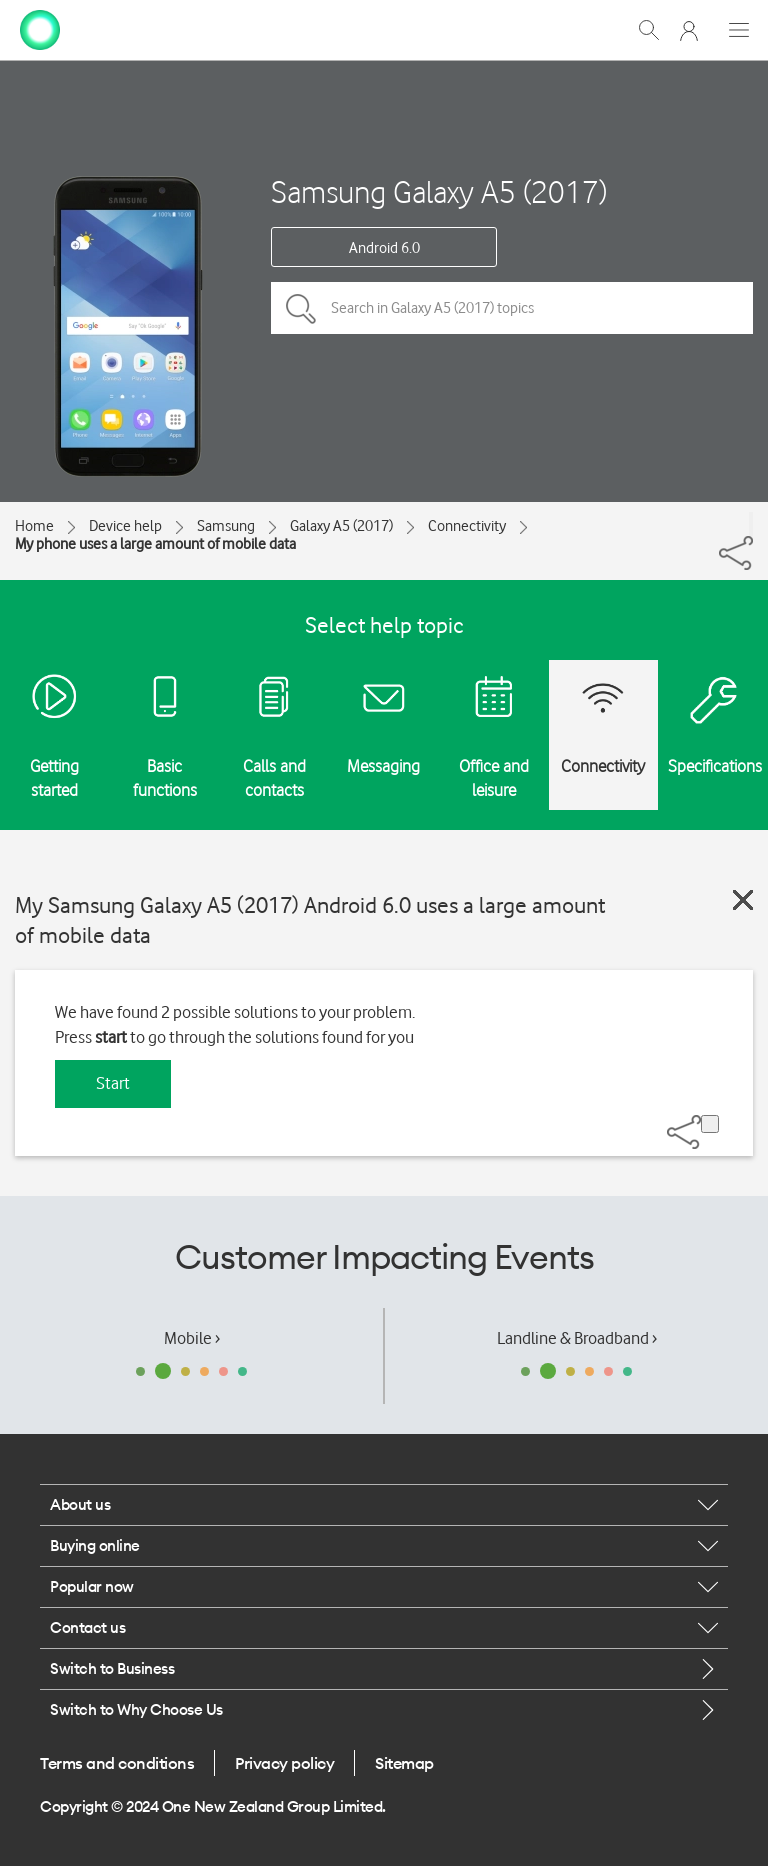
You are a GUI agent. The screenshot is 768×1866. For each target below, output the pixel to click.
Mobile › (192, 1338)
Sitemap (404, 1763)
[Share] (751, 524)
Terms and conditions (117, 1763)
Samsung (226, 526)
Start (113, 1083)
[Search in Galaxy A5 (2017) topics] (512, 308)
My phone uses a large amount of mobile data (155, 544)
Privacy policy (284, 1763)
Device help (125, 526)
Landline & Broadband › (577, 1338)
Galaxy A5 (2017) (341, 526)
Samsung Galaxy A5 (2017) (439, 191)
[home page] (40, 28)
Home (34, 526)
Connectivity (467, 526)
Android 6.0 (384, 248)
